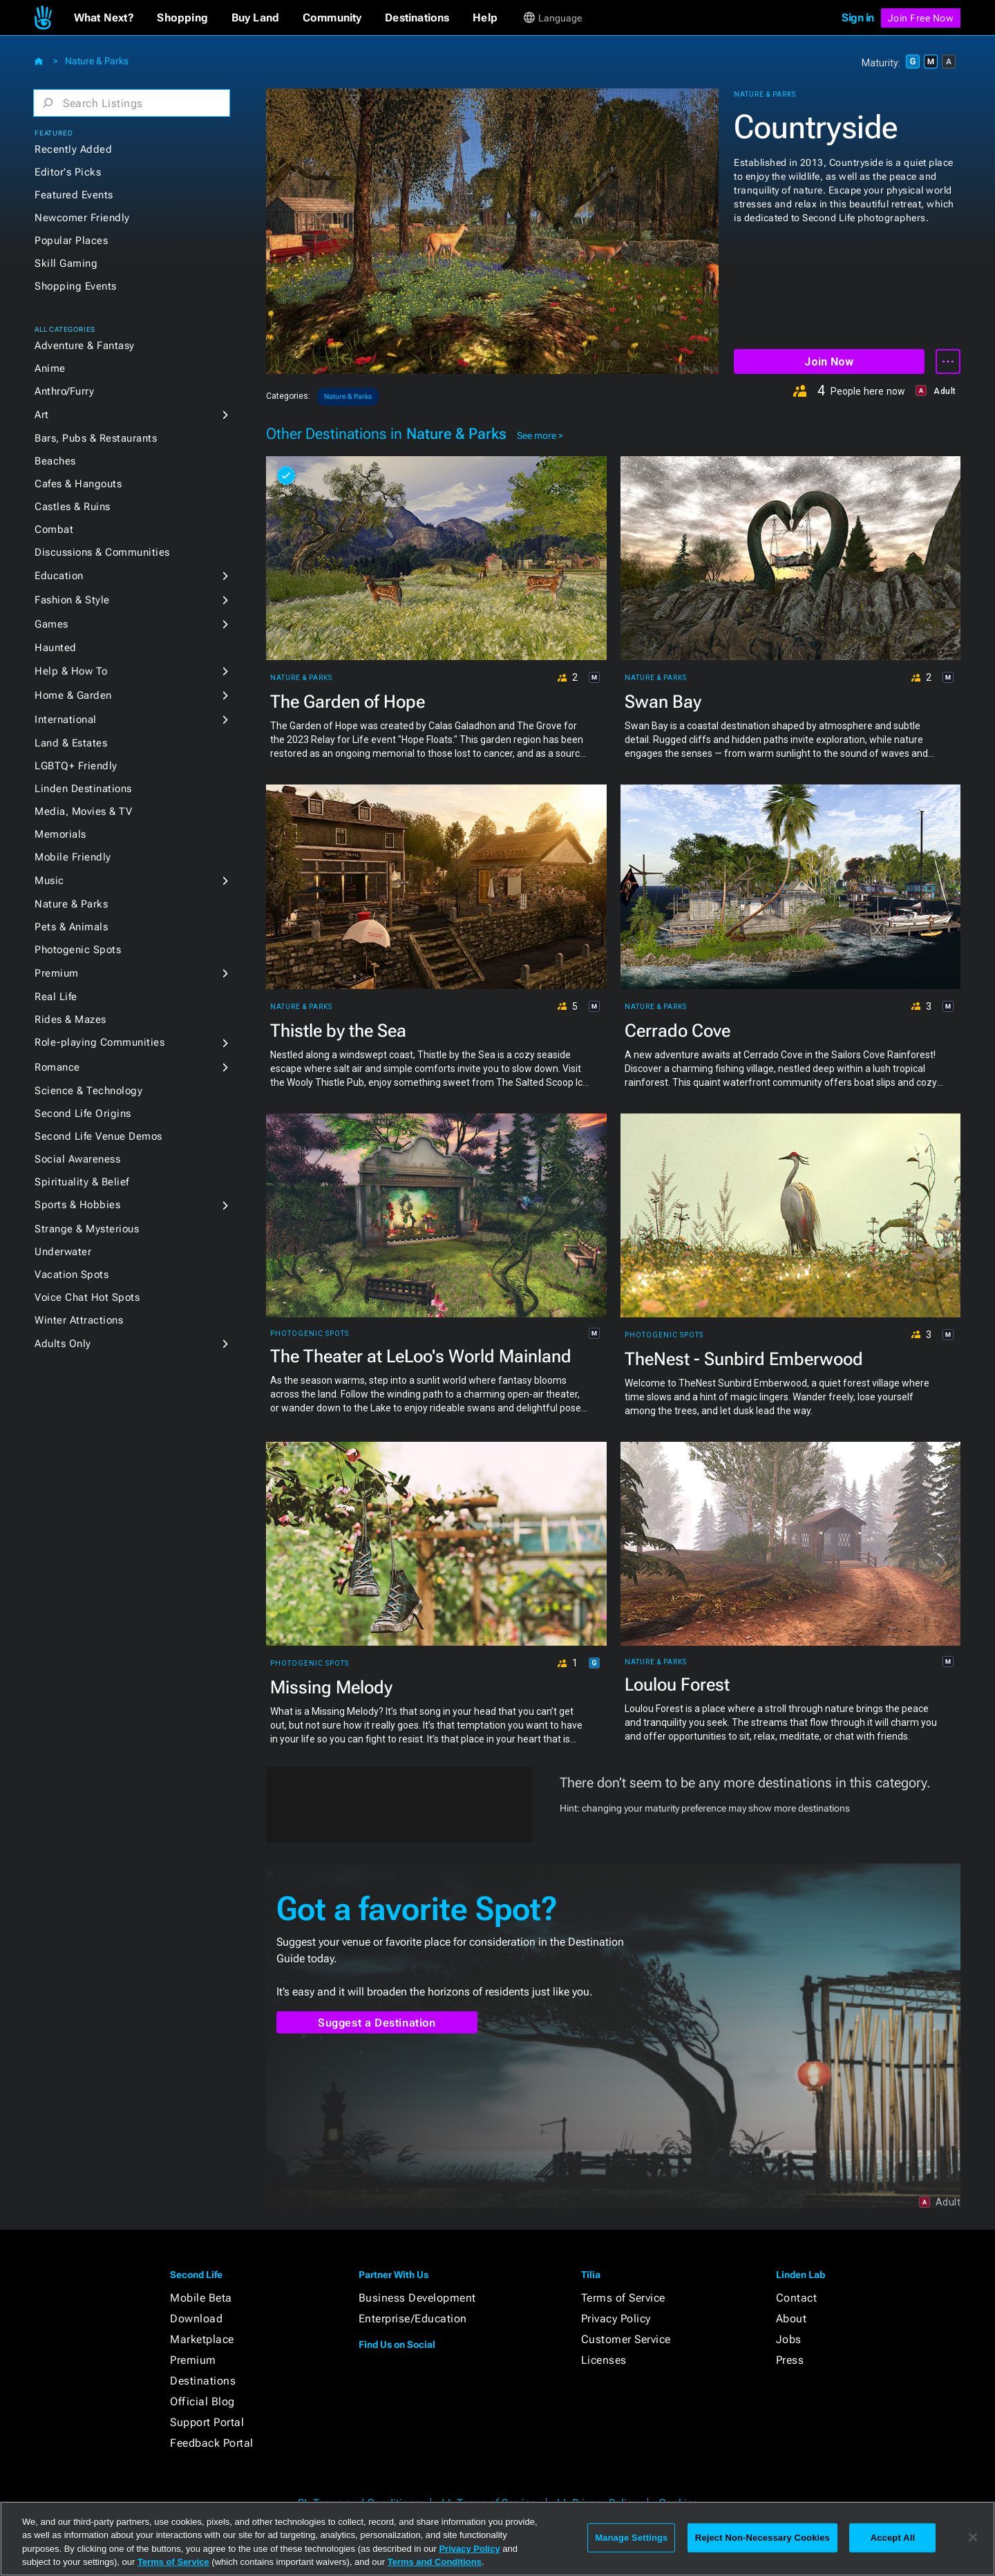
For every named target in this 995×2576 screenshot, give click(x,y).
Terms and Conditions (435, 2562)
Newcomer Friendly (82, 217)
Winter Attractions (79, 1320)
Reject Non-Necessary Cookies (762, 2537)
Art (42, 414)
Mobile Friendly (73, 857)
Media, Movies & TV (83, 811)
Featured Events (74, 195)
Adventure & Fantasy (85, 345)
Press (790, 2360)
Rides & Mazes (70, 1019)
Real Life (56, 996)
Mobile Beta (201, 2297)
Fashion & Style (72, 600)
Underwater (63, 1251)
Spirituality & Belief (82, 1182)
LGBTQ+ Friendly (76, 766)
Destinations (203, 2380)
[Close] (973, 2537)
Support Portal (207, 2422)
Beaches (55, 461)
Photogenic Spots (78, 949)
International (66, 719)
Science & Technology (88, 1090)
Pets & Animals (71, 927)
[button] (104, 18)
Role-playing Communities (99, 1042)
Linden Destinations (83, 788)
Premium (57, 973)
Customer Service (626, 2339)
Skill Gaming (66, 263)
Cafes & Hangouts (78, 484)
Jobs (789, 2339)
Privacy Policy (616, 2318)
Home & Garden (73, 695)
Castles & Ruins (73, 506)
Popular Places (71, 240)
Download (196, 2318)
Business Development (417, 2297)
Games (51, 624)
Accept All (893, 2537)
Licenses (604, 2360)
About (791, 2318)
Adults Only (63, 1343)
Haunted (56, 647)
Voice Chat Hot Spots (87, 1297)
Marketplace (202, 2339)
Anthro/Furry (64, 391)
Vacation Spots (71, 1274)
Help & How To (71, 671)
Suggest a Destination (377, 2022)
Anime (50, 368)
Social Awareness (77, 1159)
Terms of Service (623, 2297)
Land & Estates (71, 743)
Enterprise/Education (413, 2318)
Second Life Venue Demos (98, 1136)
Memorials (60, 834)
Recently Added (73, 149)
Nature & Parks (97, 60)
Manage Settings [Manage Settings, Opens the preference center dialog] (631, 2537)
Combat (54, 529)
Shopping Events (76, 286)
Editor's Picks (68, 172)
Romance (57, 1067)
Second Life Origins (83, 1113)
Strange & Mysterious (87, 1229)
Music (49, 880)
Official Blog (202, 2401)
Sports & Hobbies (77, 1204)
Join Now (828, 361)
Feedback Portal (212, 2443)
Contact (796, 2297)
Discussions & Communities (102, 552)
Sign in (858, 17)
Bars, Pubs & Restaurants (96, 438)
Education (59, 576)
